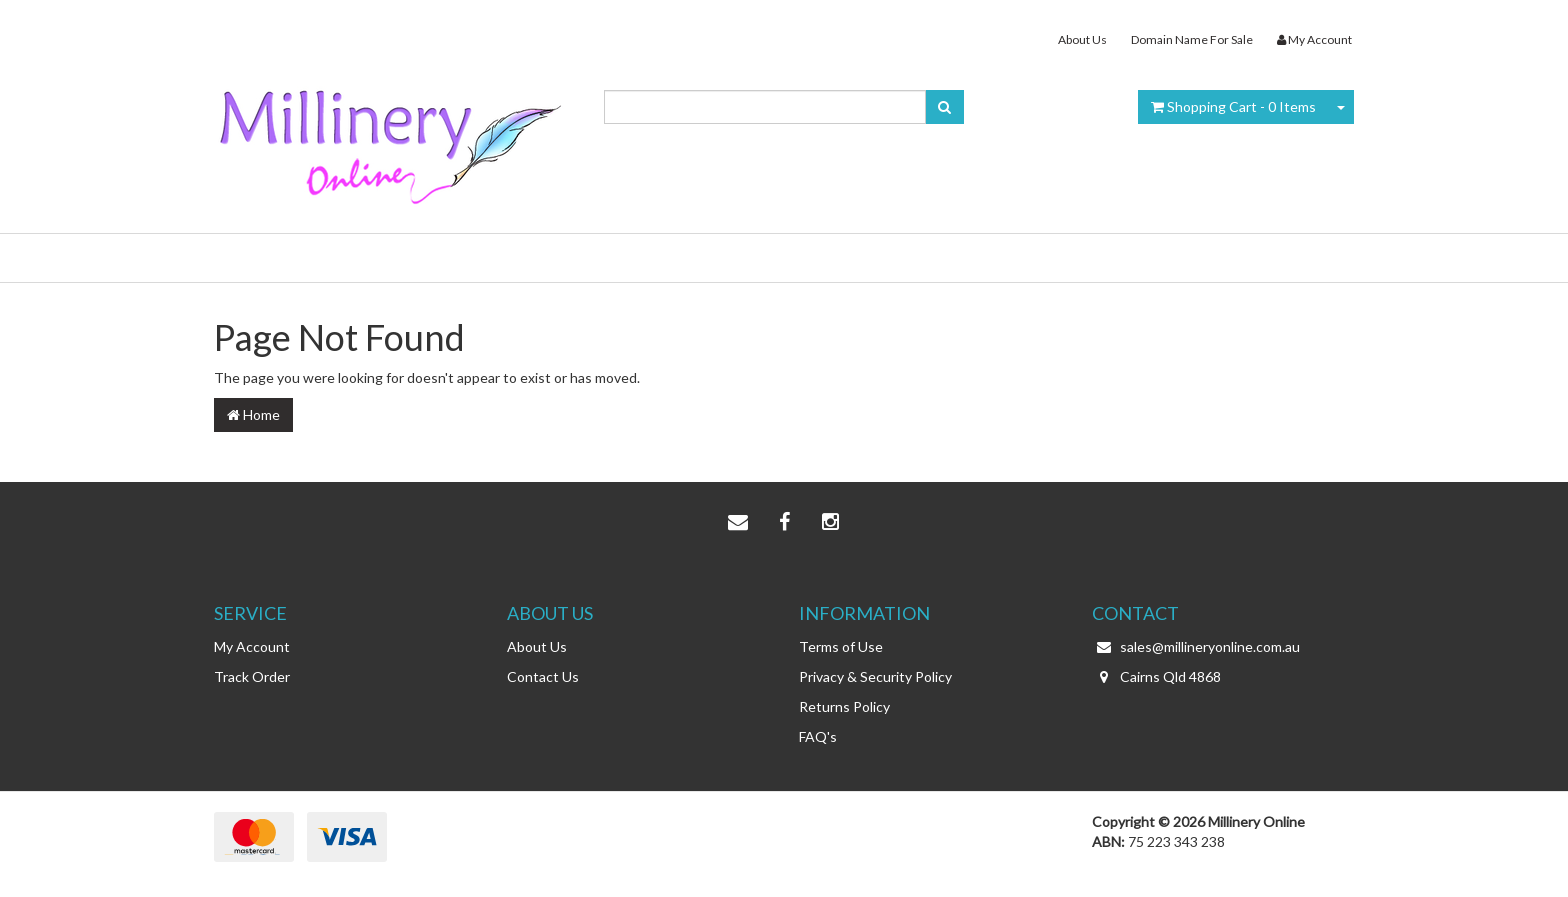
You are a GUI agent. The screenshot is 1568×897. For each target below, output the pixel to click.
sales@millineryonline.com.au (1196, 647)
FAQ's (818, 736)
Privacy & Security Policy (875, 676)
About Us (1082, 39)
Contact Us (543, 676)
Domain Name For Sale (1192, 39)
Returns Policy (844, 706)
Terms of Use (841, 646)
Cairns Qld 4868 (1156, 677)
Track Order (252, 676)
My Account (252, 646)
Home (253, 414)
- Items (1233, 106)
